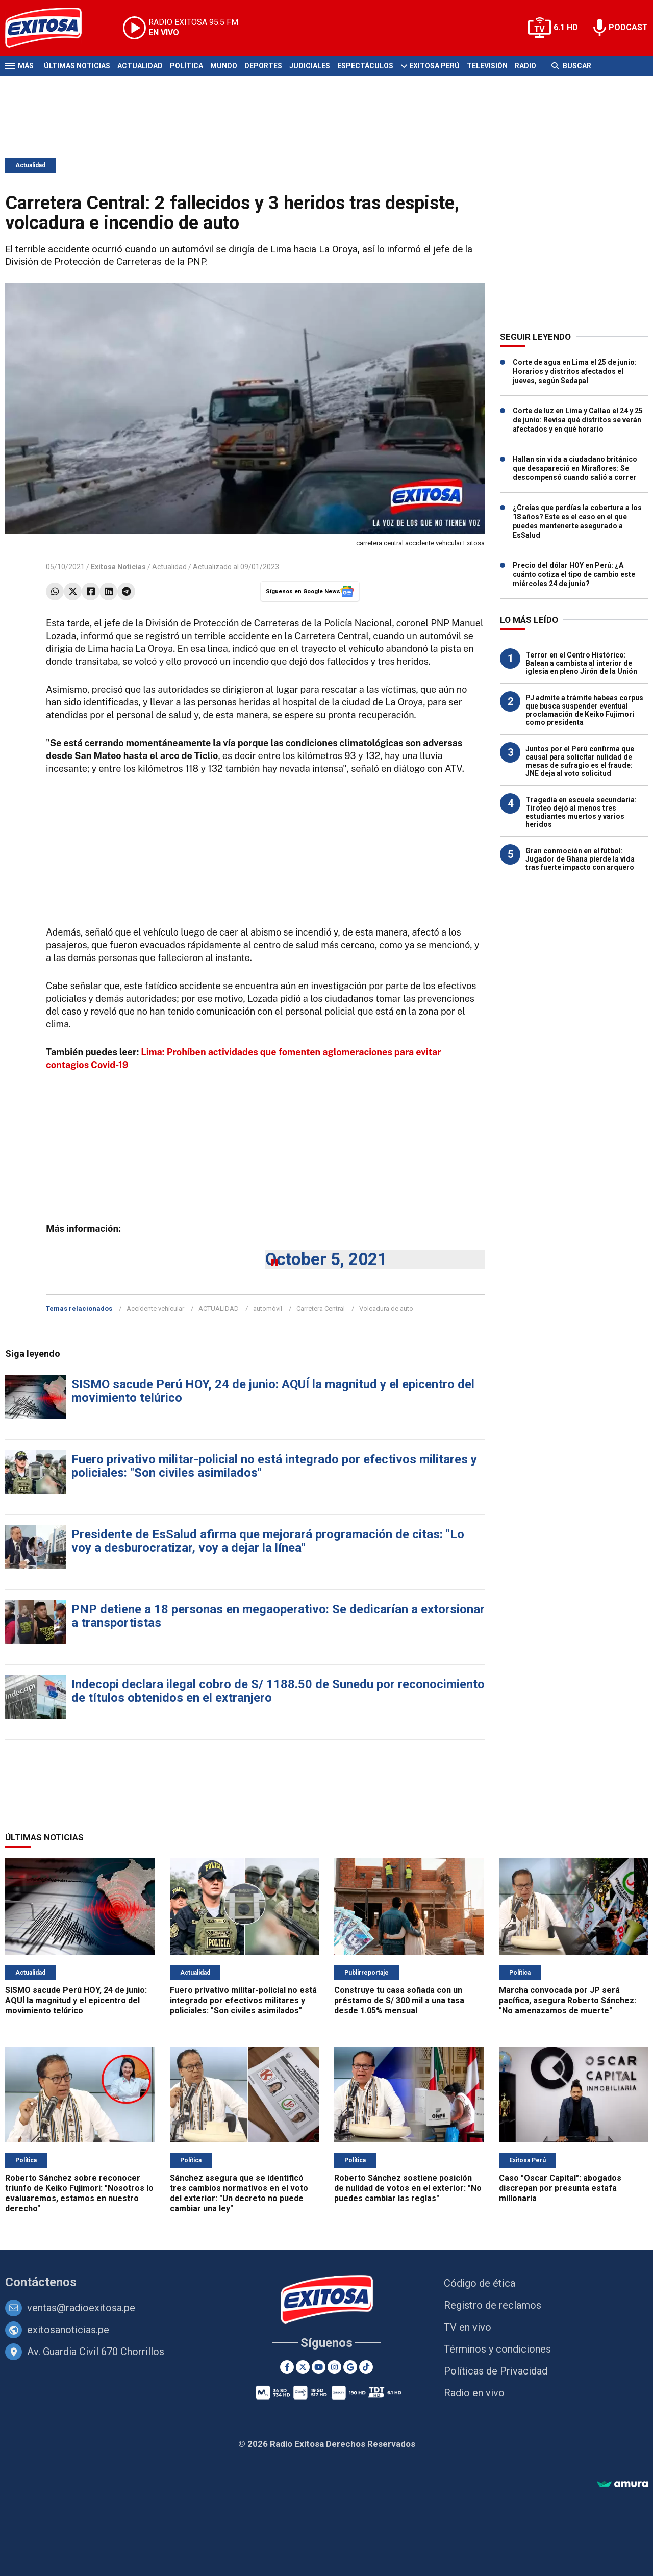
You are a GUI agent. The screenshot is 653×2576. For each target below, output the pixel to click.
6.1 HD (566, 27)
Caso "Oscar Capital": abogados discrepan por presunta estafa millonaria (560, 2188)
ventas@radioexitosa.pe (81, 2308)
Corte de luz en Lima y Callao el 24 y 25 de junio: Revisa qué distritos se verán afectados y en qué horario (578, 420)
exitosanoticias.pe (68, 2330)
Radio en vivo (474, 2393)
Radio (525, 66)
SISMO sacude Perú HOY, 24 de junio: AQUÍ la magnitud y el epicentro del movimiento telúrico (272, 1391)
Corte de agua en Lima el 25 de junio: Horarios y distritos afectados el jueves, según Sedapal (575, 371)
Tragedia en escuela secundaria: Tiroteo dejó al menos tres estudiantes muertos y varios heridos (581, 812)
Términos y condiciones (497, 2349)
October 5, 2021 (326, 1259)
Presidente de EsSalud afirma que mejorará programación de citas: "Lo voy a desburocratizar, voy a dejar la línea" (267, 1541)
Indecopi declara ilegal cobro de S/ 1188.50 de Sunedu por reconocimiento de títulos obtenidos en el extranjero (278, 1691)
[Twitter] (303, 2367)
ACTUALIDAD (218, 1308)
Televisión (487, 66)
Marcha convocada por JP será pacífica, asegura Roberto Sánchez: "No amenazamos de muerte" (567, 2000)
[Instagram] (334, 2367)
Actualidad (140, 66)
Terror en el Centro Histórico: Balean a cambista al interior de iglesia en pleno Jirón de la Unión (581, 663)
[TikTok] (366, 2367)
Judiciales (309, 66)
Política (186, 66)
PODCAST (628, 27)
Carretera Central (320, 1308)
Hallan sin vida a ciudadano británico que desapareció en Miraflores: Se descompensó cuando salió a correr (575, 468)
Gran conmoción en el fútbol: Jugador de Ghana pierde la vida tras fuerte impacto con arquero (580, 859)
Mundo (223, 66)
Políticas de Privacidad (495, 2371)
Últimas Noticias (77, 66)
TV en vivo (467, 2327)
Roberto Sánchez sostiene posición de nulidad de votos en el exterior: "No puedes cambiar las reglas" (408, 2188)
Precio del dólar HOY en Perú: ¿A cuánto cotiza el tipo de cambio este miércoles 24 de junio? (574, 574)
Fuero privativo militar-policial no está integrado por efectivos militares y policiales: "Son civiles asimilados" (274, 1466)
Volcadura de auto (386, 1308)
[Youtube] (318, 2367)
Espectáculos (365, 66)
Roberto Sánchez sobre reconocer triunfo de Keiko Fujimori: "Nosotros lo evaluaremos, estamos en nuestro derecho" (79, 2193)
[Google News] (350, 2367)
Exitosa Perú (434, 66)
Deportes (263, 66)
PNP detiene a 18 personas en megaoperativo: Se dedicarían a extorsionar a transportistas (278, 1616)
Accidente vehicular (155, 1308)
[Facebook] (287, 2367)
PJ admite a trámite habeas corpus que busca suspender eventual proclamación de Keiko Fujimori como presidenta (584, 710)
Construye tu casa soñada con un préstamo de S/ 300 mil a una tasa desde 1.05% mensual (399, 2000)
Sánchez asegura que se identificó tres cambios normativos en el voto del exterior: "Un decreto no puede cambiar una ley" (239, 2193)
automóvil (267, 1308)
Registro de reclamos (492, 2305)
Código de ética (479, 2283)
